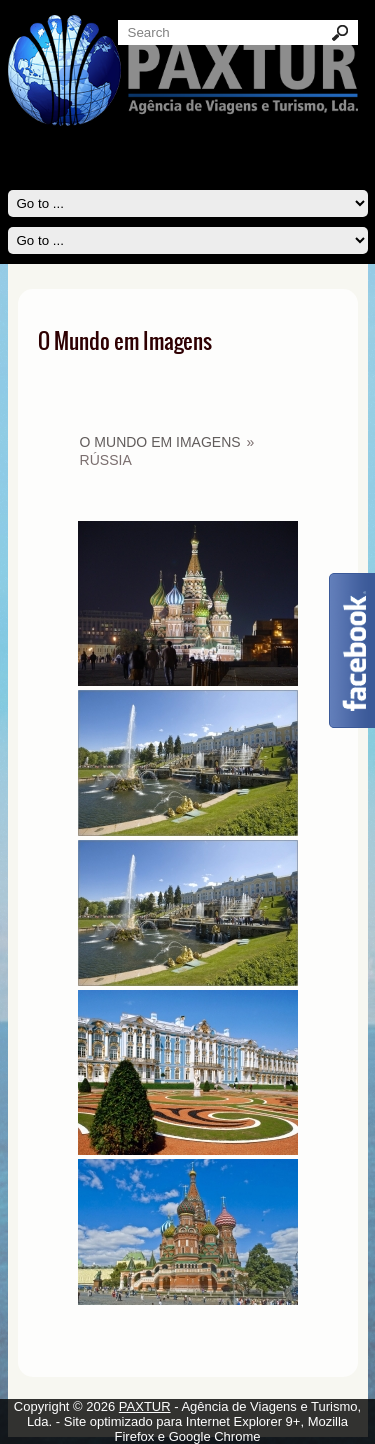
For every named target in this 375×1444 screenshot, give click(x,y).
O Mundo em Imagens (160, 442)
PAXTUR (145, 1406)
